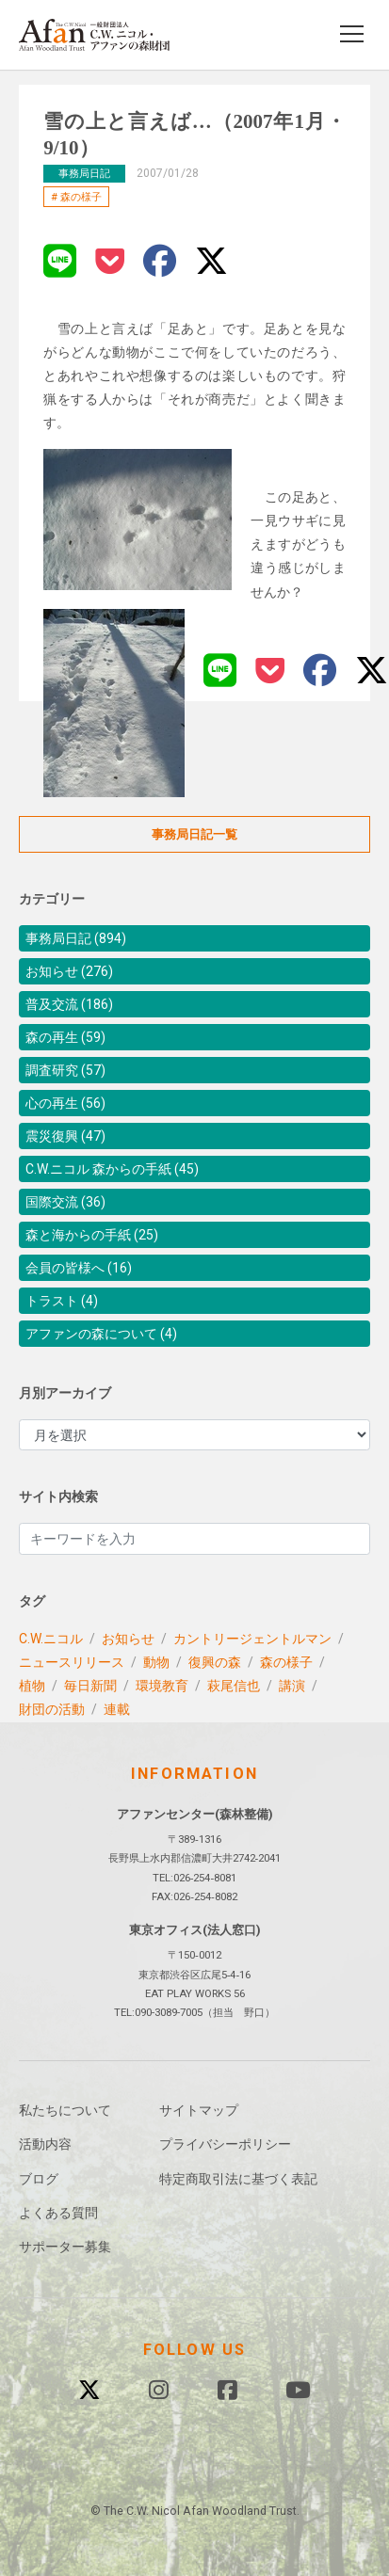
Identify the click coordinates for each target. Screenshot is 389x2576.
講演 (292, 1685)
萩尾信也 (233, 1685)
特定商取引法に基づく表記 (238, 2178)
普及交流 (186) (69, 1004)
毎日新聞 (90, 1685)
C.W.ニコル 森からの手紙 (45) (112, 1168)
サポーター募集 (65, 2246)
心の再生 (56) (65, 1103)
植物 (32, 1685)
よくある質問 (58, 2212)
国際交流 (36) (65, 1201)
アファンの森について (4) (101, 1333)
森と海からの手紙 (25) (91, 1234)
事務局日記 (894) (75, 938)
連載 (117, 1709)
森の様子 (81, 196)
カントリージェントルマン (252, 1638)
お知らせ (128, 1638)
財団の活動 (52, 1709)
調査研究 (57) (65, 1070)
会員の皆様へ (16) (78, 1267)
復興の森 (214, 1662)
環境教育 (162, 1685)
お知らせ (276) (69, 971)
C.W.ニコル (51, 1638)
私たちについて (65, 2110)
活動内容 (45, 2144)
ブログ (38, 2178)
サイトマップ (198, 2110)
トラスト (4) (61, 1300)
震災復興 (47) (65, 1136)
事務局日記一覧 (194, 834)
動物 (156, 1662)
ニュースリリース (71, 1662)
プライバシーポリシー (225, 2144)
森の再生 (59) (65, 1037)
